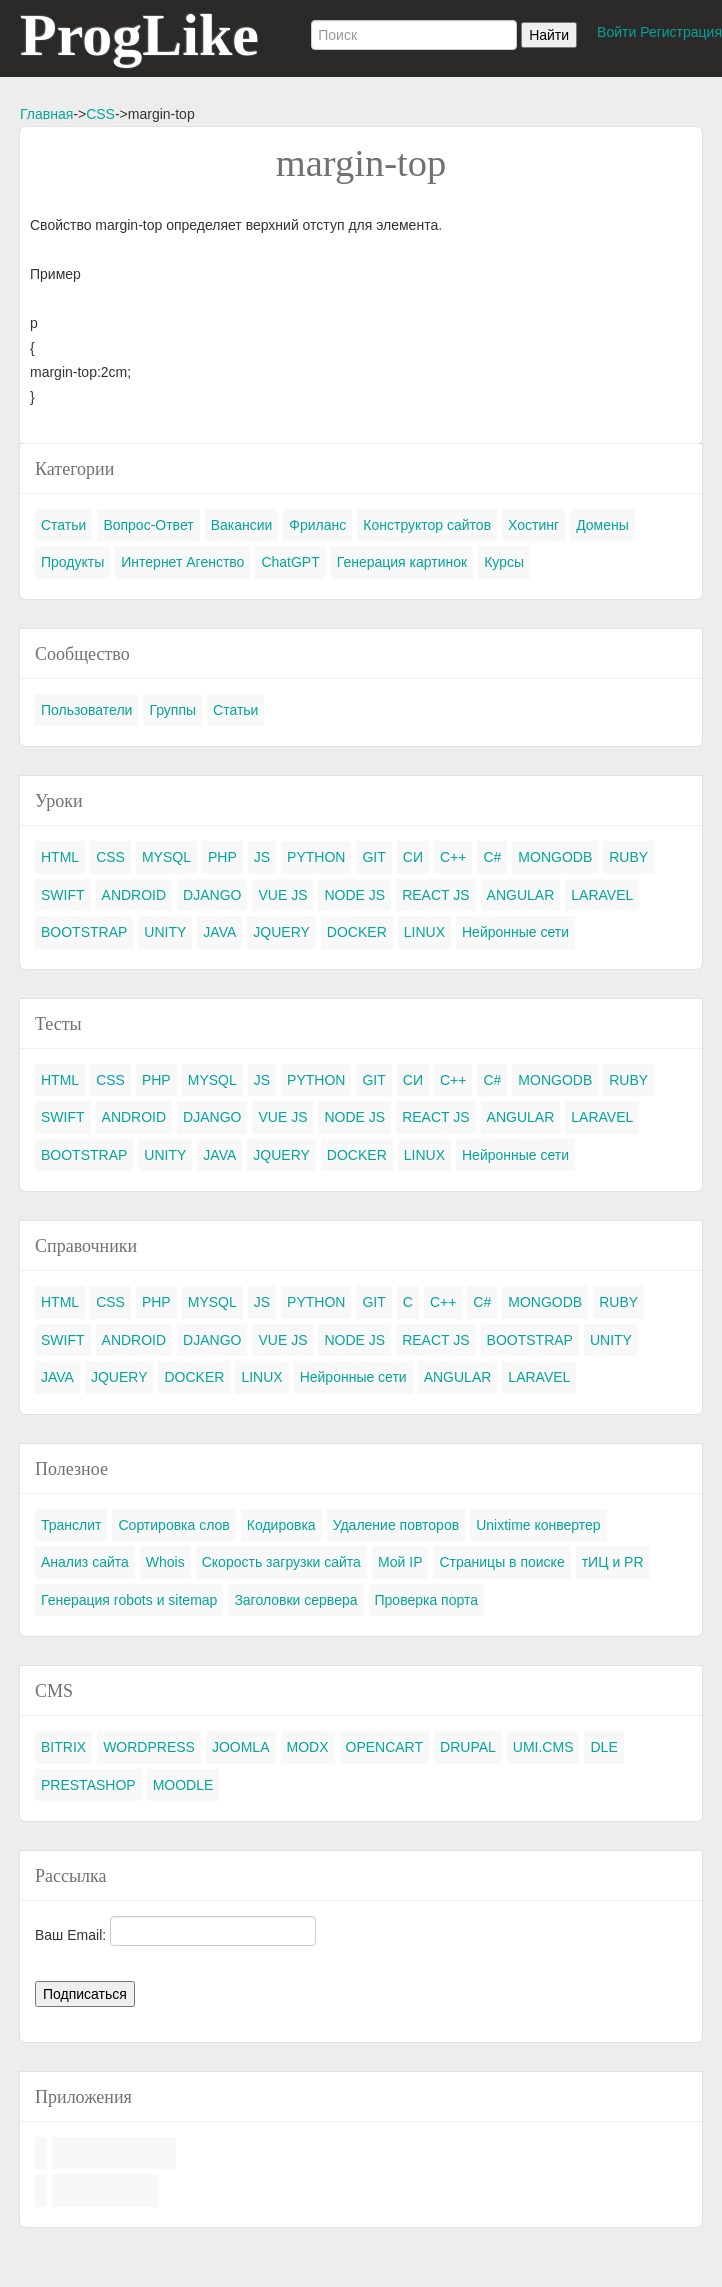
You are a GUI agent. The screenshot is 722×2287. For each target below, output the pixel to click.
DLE (603, 1747)
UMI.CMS (543, 1747)
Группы (172, 710)
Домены (602, 525)
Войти (616, 32)
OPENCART (385, 1747)
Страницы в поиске (501, 1562)
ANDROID (134, 895)
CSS (100, 114)
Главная (46, 114)
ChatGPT (290, 562)
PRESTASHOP (88, 1785)
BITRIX (63, 1747)
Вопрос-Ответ (148, 525)
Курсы (504, 562)
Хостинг (533, 525)
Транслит (71, 1525)
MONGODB (555, 857)
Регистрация (681, 32)
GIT (373, 857)
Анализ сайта (85, 1562)
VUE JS (282, 895)
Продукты (72, 562)
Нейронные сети (515, 932)
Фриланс (317, 525)
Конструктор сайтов (427, 525)
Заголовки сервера (295, 1600)
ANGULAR (521, 895)
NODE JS (354, 895)
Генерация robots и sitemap (129, 1600)
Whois (165, 1562)
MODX (308, 1747)
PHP (222, 857)
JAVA (219, 932)
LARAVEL (602, 895)
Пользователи (86, 710)
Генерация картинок (402, 562)
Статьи (63, 525)
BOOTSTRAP (84, 932)
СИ (413, 857)
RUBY (628, 857)
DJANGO (212, 895)
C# (492, 857)
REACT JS (435, 895)
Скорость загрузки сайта (281, 1562)
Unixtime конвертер (538, 1525)
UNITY (165, 932)
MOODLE (183, 1785)
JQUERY (281, 932)
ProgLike (139, 35)
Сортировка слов (173, 1525)
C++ (453, 857)
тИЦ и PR (613, 1562)
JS (262, 857)
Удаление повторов (396, 1525)
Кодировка (281, 1525)
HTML (60, 857)
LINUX (424, 932)
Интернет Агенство (182, 562)
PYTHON (316, 857)
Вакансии (242, 525)
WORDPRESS (149, 1747)
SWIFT (63, 895)
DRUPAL (468, 1747)
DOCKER (357, 932)
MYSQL (166, 857)
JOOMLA (241, 1747)
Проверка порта (426, 1600)
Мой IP (400, 1562)
